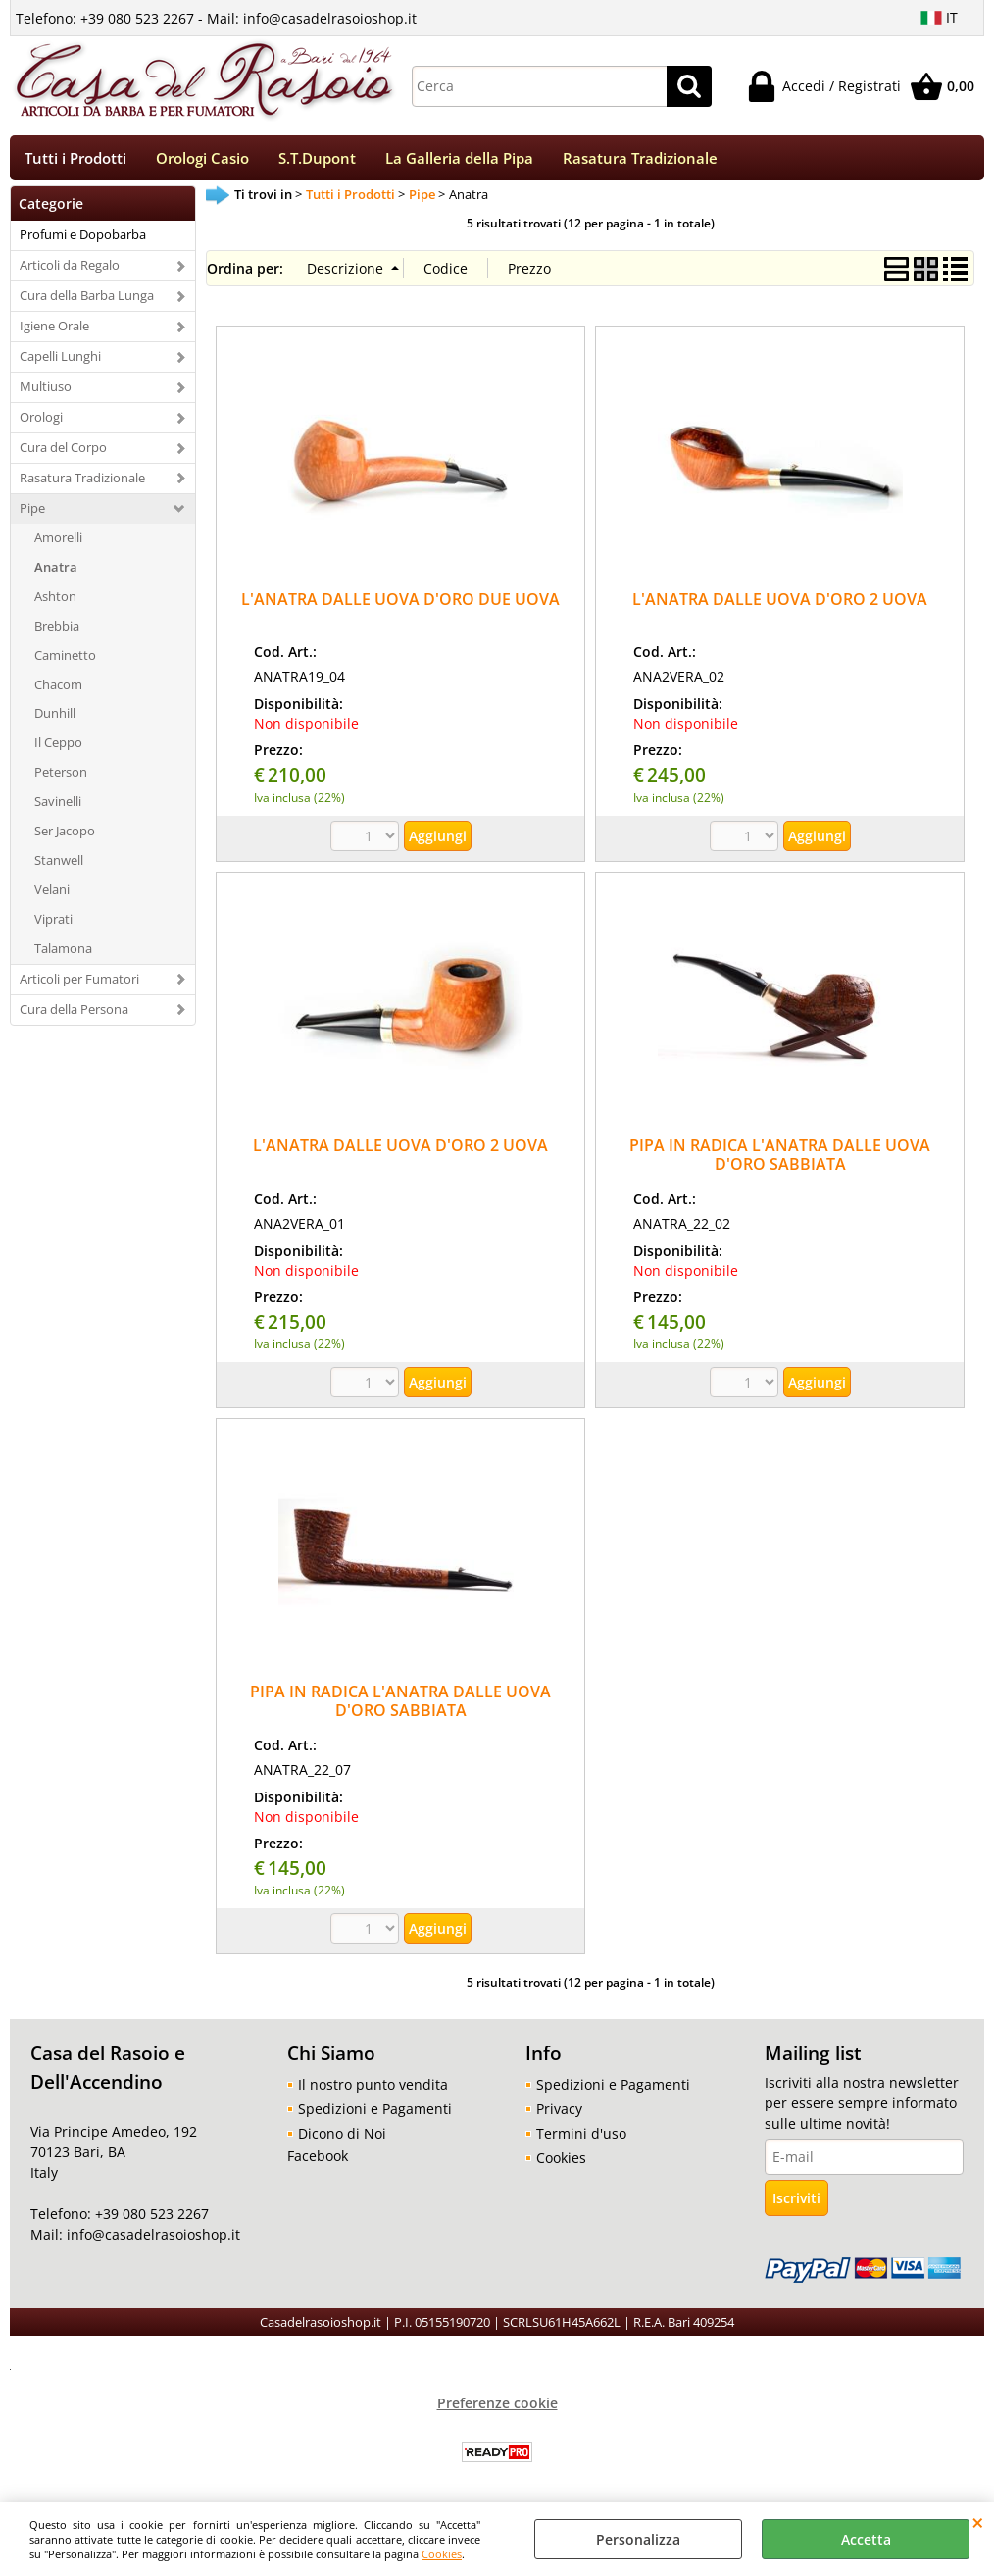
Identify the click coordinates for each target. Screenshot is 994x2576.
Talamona (63, 955)
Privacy (559, 2115)
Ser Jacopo (64, 837)
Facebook (317, 2162)
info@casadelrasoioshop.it (151, 2241)
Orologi (41, 423)
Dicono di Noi (342, 2140)
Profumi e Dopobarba (83, 241)
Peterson (60, 778)
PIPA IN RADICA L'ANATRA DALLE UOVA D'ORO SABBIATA (779, 1161)
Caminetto (65, 661)
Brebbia (56, 631)
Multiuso (46, 393)
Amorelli (58, 543)
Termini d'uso (581, 2140)
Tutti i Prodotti (75, 161)
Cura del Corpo (63, 454)
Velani (52, 896)
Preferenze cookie (497, 2409)
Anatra (55, 572)
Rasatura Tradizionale (640, 161)
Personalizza (638, 2539)
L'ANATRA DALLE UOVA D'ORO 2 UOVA (779, 605)
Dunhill (54, 720)
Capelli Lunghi (60, 363)
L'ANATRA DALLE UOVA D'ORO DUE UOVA (400, 605)
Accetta (866, 2539)
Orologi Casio (202, 161)
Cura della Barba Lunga (87, 302)
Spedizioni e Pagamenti (375, 2115)
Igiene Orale (54, 332)
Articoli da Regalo (70, 271)
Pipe (32, 515)
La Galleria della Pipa (459, 161)
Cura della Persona (74, 1015)
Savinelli (57, 808)
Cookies (442, 2554)
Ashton (55, 602)
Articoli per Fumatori (79, 985)
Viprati (53, 925)
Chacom (58, 690)
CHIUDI (977, 2522)
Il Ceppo (58, 749)
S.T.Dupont (317, 161)
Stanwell (58, 867)
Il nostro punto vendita (373, 2091)
